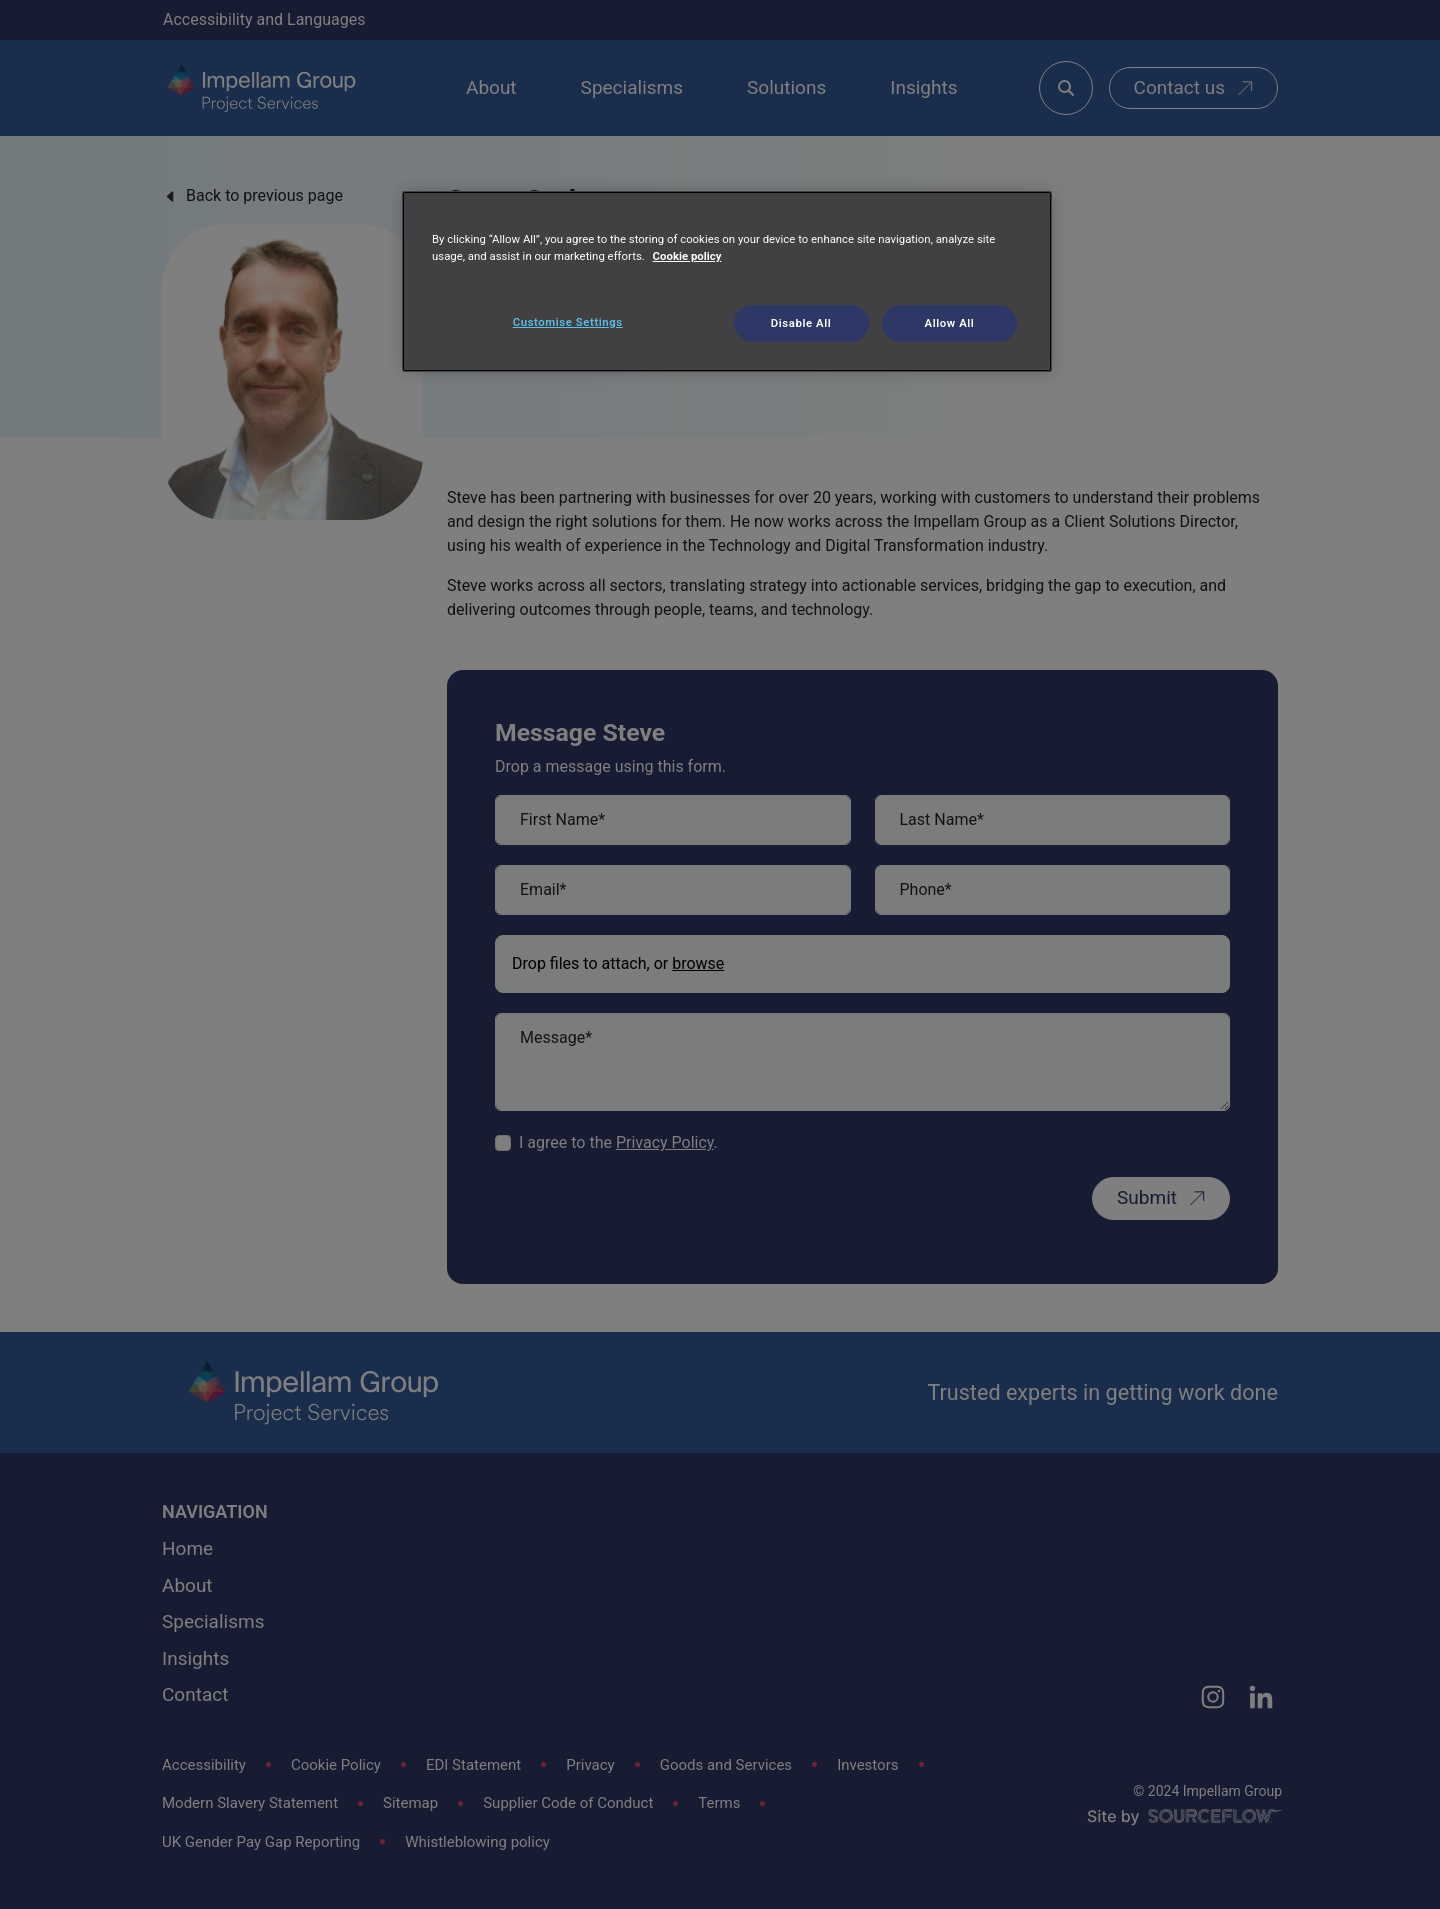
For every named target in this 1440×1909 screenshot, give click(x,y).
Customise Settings (568, 322)
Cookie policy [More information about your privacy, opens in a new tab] (687, 256)
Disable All (801, 323)
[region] (727, 282)
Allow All (950, 323)
